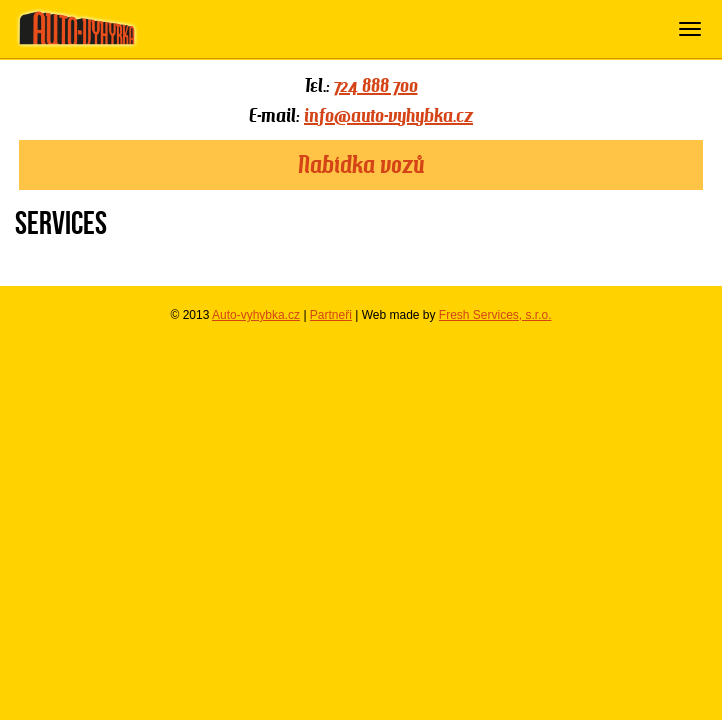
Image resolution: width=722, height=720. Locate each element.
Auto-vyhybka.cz (256, 315)
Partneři (331, 315)
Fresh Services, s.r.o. (495, 315)
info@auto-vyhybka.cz (388, 115)
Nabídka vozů (361, 165)
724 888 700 (376, 85)
